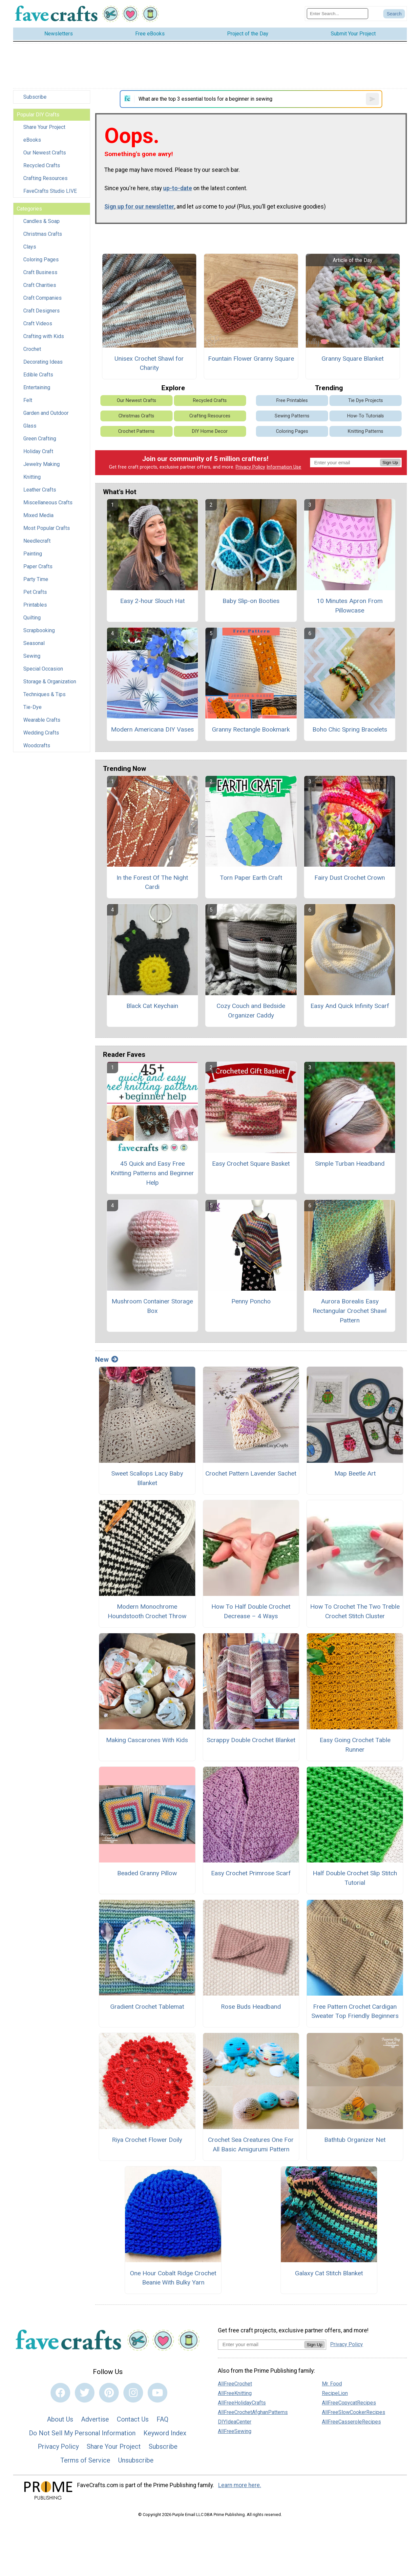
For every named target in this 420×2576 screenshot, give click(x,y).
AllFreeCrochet (235, 2384)
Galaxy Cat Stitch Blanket (329, 2273)
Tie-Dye (32, 707)
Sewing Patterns (292, 416)
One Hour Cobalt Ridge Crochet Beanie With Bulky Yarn (173, 2277)
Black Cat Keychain (152, 1006)
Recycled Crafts (41, 165)
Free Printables (292, 400)
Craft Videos (37, 323)
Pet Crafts (35, 592)
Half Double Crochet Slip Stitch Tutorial (355, 1877)
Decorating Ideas (43, 362)
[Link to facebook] (60, 2393)
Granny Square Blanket (353, 358)
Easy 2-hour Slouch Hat (152, 601)
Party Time (35, 579)
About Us (60, 2419)
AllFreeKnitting (235, 2393)
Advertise (95, 2419)
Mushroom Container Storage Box (152, 1306)
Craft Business (40, 272)
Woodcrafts (36, 745)
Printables (35, 605)
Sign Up (390, 462)
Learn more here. (239, 2485)
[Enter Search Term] (337, 13)
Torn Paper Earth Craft (251, 877)
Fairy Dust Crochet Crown (349, 877)
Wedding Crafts (41, 733)
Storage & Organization (49, 681)
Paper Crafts (37, 566)
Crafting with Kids (43, 336)
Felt (27, 400)
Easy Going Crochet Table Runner (355, 1744)
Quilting (32, 617)
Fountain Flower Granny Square (251, 358)
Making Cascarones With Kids (147, 1740)
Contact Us (133, 2419)
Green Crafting (39, 438)
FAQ (162, 2419)
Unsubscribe (136, 2460)
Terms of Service (85, 2460)
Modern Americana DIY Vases (152, 729)
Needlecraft (37, 541)
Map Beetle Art (355, 1473)
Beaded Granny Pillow (147, 1873)
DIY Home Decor (210, 431)
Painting (32, 554)
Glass (29, 426)
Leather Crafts (39, 490)
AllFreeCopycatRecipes (349, 2403)
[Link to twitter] (84, 2393)
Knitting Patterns (365, 431)
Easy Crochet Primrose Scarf (251, 1873)
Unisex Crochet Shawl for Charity (149, 363)
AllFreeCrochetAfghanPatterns (253, 2412)
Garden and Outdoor (46, 413)
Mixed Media (38, 515)
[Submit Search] (394, 13)
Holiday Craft (38, 451)
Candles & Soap (41, 221)
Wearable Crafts (41, 720)
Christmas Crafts (42, 234)
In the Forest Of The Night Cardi (152, 882)
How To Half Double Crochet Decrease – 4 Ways (250, 1611)
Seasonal (34, 643)
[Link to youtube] (157, 2393)
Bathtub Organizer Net (355, 2139)
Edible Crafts (38, 375)
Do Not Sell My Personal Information (82, 2433)
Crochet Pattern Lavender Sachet (250, 1473)
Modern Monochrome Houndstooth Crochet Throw (147, 1611)
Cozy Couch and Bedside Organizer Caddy (251, 1010)
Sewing (31, 656)
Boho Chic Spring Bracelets (349, 729)
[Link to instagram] (133, 2393)
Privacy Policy (250, 467)
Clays (29, 247)
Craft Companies (42, 298)
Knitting (32, 477)
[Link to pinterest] (109, 2393)
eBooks (32, 140)
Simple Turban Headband (350, 1163)
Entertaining (36, 387)
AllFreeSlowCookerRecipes (353, 2412)
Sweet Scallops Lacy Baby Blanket (147, 1478)
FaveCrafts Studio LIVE (50, 191)
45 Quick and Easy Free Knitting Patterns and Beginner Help (152, 1173)
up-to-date (177, 188)
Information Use (283, 467)
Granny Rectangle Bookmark (251, 729)
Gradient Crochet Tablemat (147, 2006)
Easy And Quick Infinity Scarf (349, 1006)
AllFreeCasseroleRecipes (351, 2422)
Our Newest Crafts (44, 153)
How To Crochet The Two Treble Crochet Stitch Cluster (355, 1611)
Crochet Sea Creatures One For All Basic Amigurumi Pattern (251, 2144)
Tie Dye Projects (365, 400)
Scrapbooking (39, 630)
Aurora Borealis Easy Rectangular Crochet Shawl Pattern (350, 1311)
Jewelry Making (41, 464)
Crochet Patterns (136, 431)
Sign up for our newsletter (139, 206)
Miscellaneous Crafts (48, 502)
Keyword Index (164, 2433)
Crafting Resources (45, 178)
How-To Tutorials (365, 416)
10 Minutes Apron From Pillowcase (350, 605)
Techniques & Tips (44, 694)
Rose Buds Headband (251, 2006)
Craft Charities (39, 285)
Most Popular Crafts (46, 528)
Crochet (32, 349)
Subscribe (35, 97)
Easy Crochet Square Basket (251, 1163)
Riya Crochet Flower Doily (147, 2139)
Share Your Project (44, 127)
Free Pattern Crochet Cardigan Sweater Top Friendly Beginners (355, 2011)
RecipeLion (335, 2393)
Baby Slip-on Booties (251, 601)
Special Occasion (43, 669)
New (106, 1359)
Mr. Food (332, 2384)
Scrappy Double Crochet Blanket (251, 1740)
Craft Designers (41, 311)
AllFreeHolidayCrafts (242, 2403)
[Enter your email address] (261, 2344)
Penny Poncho (251, 1301)
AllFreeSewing (234, 2431)
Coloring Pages (41, 259)
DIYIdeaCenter (234, 2422)
